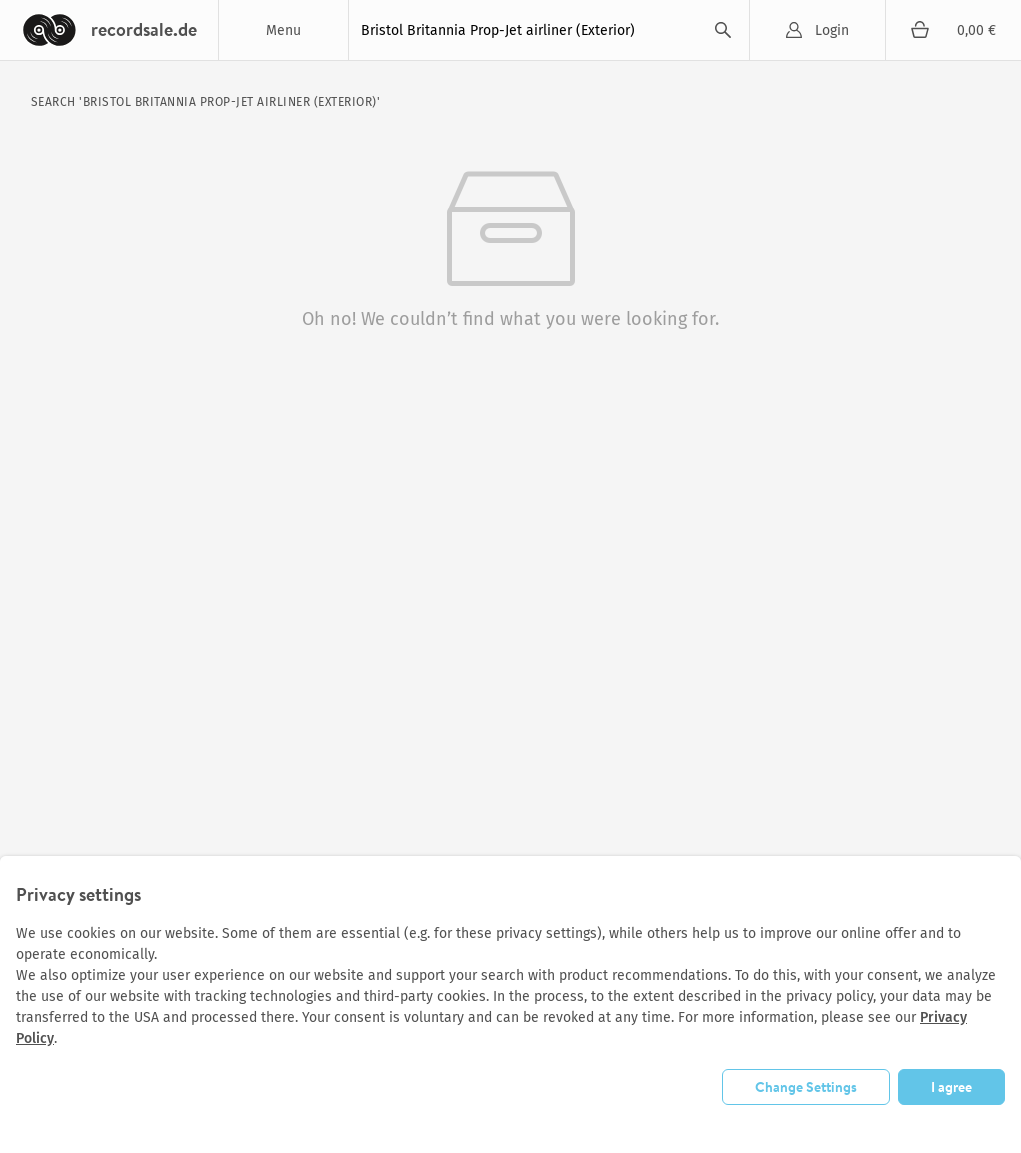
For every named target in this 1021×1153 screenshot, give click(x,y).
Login (832, 30)
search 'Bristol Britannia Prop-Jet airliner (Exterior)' (206, 102)
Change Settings (806, 1086)
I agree (951, 1086)
